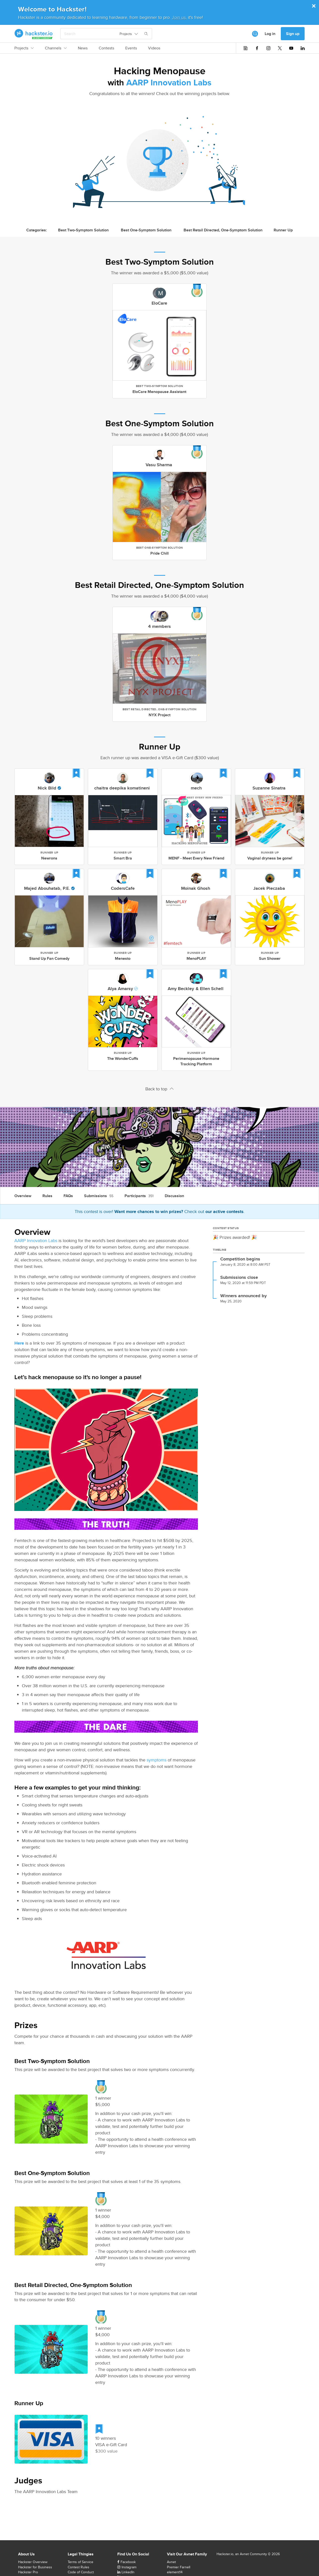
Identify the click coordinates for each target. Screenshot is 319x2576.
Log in (270, 33)
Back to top (159, 1089)
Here (19, 1343)
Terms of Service (80, 2561)
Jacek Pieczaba (269, 888)
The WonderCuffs (122, 1058)
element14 (175, 2572)
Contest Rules (78, 2567)
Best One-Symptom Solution (146, 230)
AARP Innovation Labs (168, 82)
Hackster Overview (32, 2561)
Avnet (171, 2561)
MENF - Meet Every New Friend (196, 858)
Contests (106, 48)
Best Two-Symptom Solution (84, 230)
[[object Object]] (255, 34)
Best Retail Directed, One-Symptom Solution (223, 230)
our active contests (224, 1211)
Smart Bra (123, 858)
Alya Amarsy (120, 988)
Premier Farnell (178, 2567)
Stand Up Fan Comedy (49, 958)
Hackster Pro (28, 2572)
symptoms (157, 1760)
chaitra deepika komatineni (122, 788)
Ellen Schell (211, 988)
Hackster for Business (35, 2567)
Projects (24, 48)
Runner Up (283, 230)
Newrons (49, 858)
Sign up (292, 33)
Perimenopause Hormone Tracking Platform (196, 1061)
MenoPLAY (196, 958)
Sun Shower (270, 958)
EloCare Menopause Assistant (159, 391)
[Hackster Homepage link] (33, 34)
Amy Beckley (181, 988)
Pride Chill (159, 553)
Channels (56, 48)
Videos (154, 48)
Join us (179, 17)
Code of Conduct (81, 2572)
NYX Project (159, 715)
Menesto (122, 958)
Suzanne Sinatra (269, 788)
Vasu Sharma (159, 465)
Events (131, 48)
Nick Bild (47, 788)
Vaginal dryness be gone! (269, 858)
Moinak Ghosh (195, 888)
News (83, 48)
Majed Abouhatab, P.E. (47, 888)
